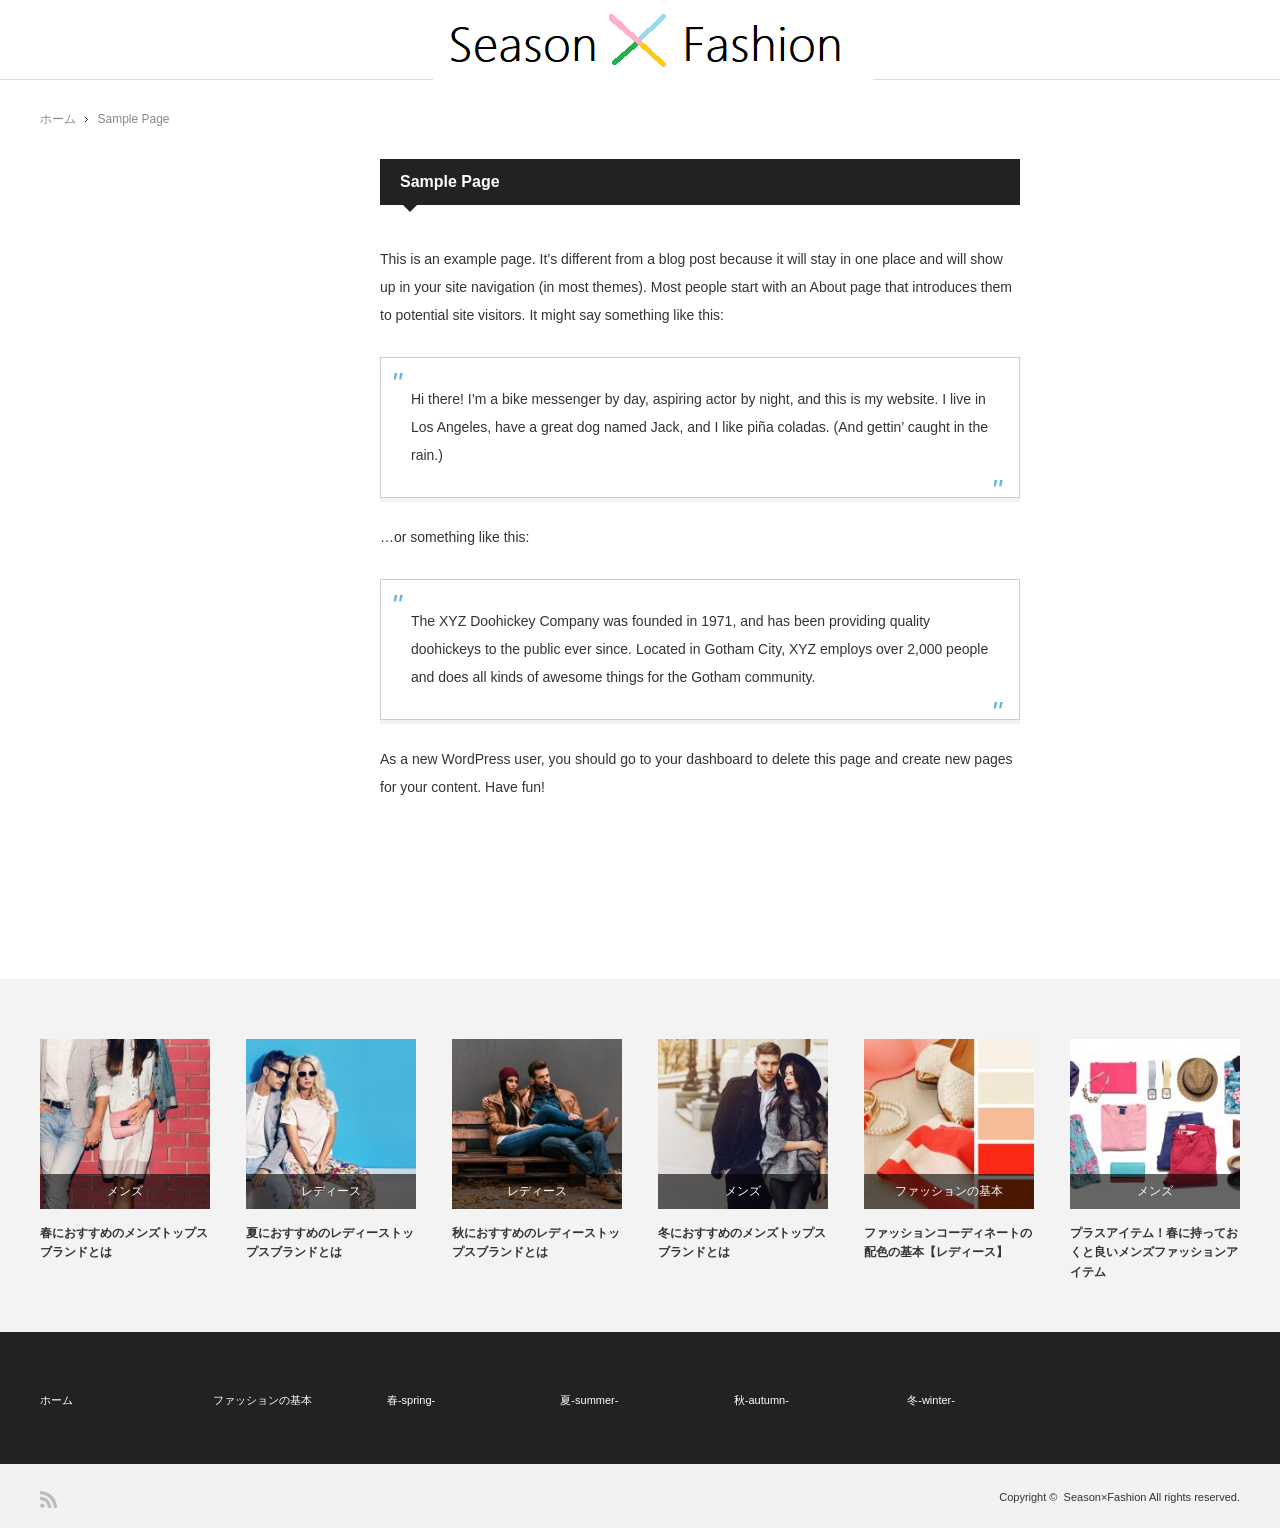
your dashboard (703, 759)
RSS (48, 1499)
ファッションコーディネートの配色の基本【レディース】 (948, 1242)
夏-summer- (589, 1400)
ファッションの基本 (949, 1191)
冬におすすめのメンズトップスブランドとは (742, 1242)
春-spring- (411, 1400)
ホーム (56, 1400)
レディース (331, 1191)
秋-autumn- (761, 1400)
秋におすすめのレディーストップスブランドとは (536, 1242)
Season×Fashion (1105, 1497)
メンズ (125, 1191)
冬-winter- (931, 1400)
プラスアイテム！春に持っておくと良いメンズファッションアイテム (1154, 1252)
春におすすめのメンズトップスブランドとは (124, 1242)
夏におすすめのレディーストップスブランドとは (330, 1242)
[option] (143, 1150)
